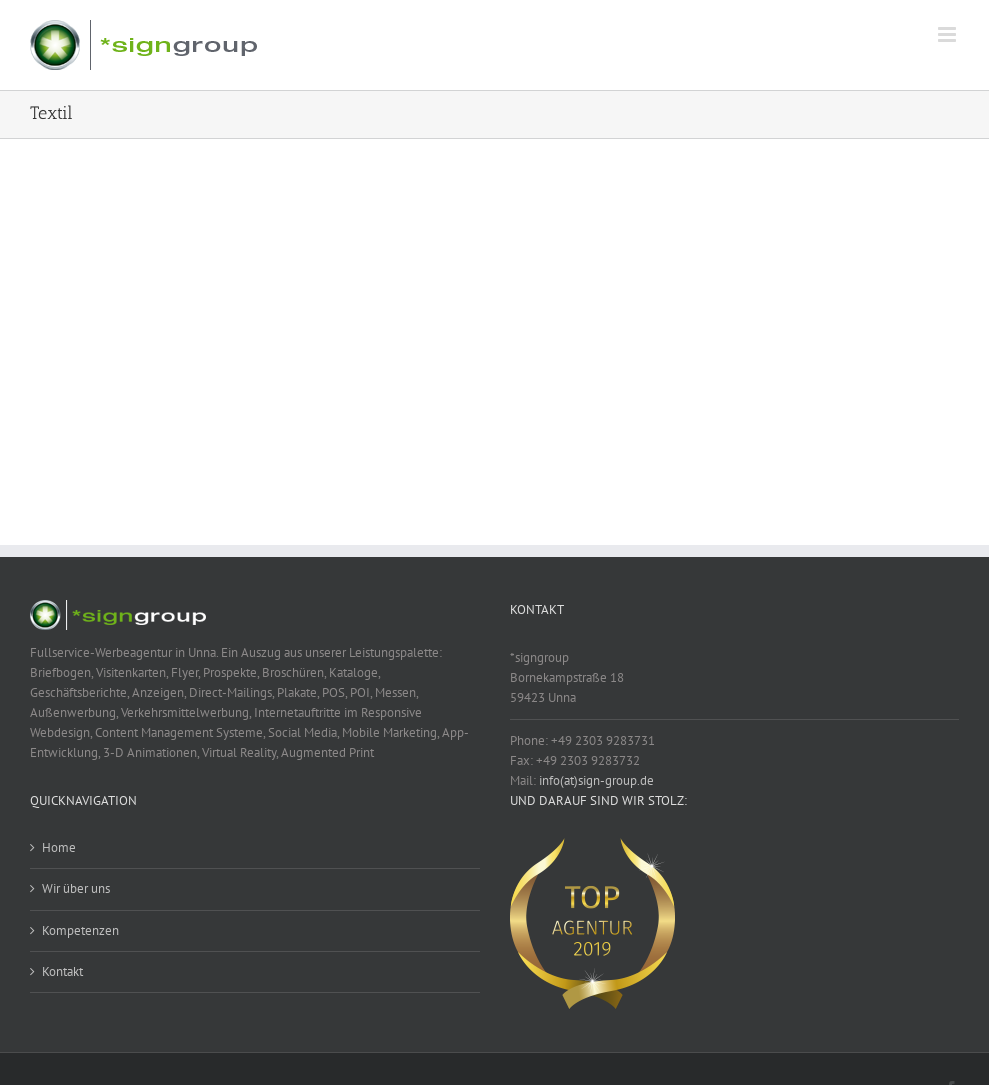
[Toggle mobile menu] (948, 34)
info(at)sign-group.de (596, 780)
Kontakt (62, 971)
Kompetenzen (80, 930)
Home (59, 847)
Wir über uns (76, 888)
